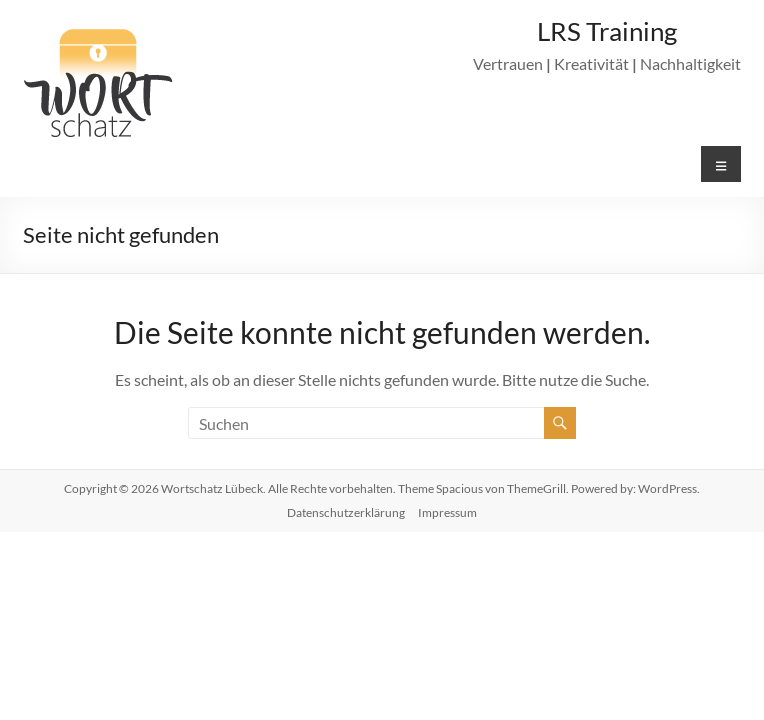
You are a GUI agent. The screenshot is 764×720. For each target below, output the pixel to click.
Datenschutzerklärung (346, 512)
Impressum (447, 512)
